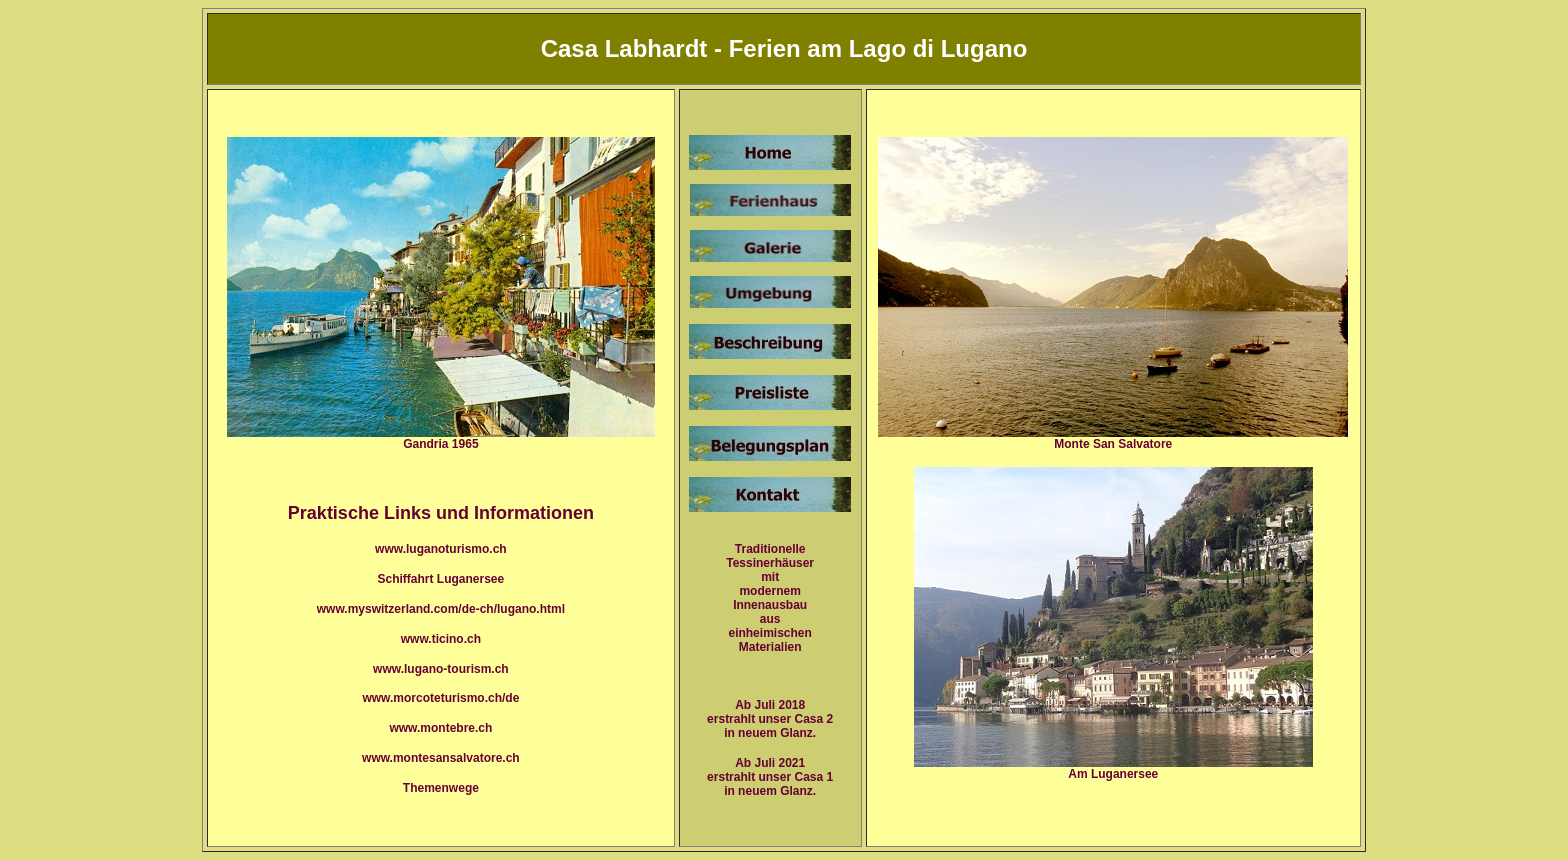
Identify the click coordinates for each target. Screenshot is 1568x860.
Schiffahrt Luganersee (441, 579)
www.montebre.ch (440, 728)
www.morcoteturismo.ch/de (440, 698)
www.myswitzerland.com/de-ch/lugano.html (441, 609)
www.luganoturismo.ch (441, 549)
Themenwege (441, 788)
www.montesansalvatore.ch (441, 758)
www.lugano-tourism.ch (441, 669)
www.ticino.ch (441, 639)
